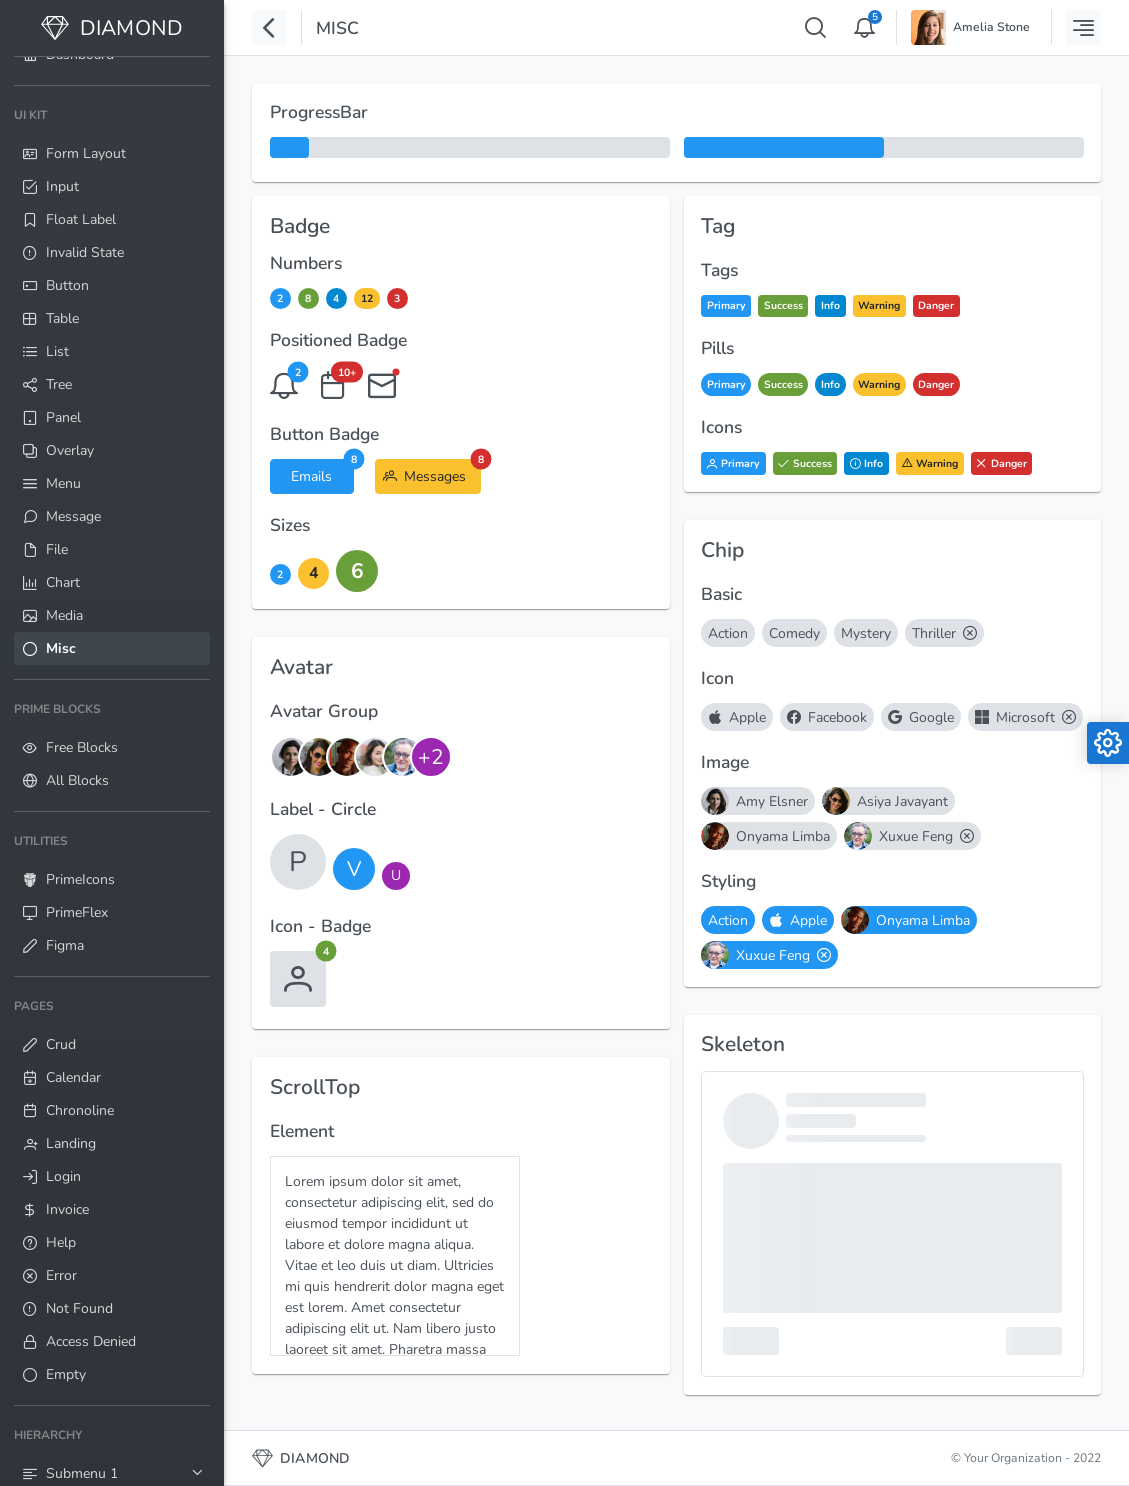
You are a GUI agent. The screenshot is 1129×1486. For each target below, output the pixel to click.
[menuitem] (112, 382)
